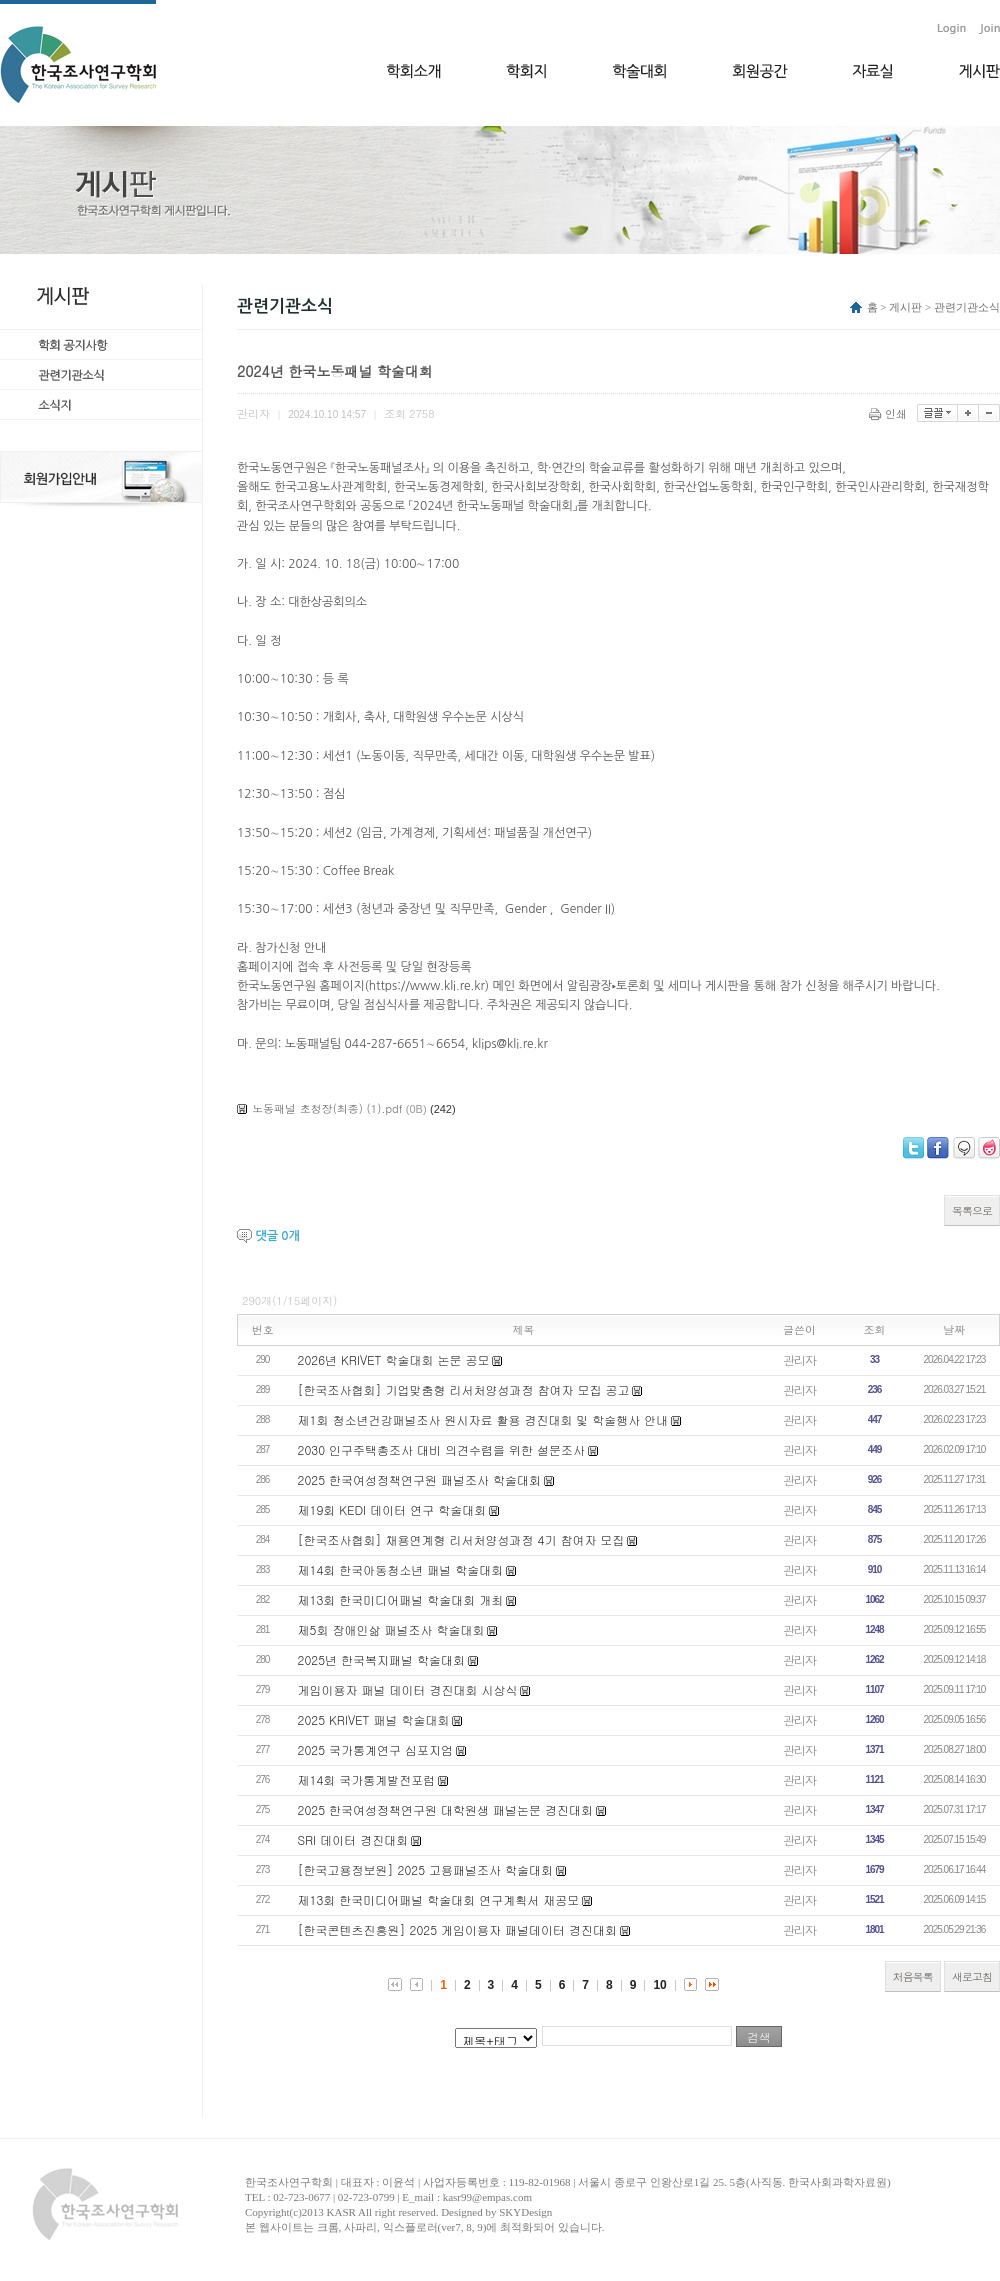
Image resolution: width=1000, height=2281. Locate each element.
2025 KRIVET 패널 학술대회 (374, 1719)
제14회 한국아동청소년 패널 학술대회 (401, 1569)
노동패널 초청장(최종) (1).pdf (327, 1108)
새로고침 (972, 1976)
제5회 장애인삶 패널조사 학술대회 (391, 1629)
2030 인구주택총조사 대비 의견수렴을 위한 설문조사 (442, 1449)
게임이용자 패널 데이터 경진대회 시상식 (408, 1689)
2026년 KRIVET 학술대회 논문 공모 (394, 1359)
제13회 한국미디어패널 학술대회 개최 (401, 1599)
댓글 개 (277, 1236)
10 (659, 1985)
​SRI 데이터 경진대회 (353, 1839)
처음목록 (913, 1976)
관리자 (799, 1359)
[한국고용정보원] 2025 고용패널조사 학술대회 (426, 1869)
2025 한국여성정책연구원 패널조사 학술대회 (420, 1479)
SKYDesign (525, 2212)
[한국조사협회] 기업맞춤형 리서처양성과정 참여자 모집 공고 (464, 1389)
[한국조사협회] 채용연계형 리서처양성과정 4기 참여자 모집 (461, 1539)
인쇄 (889, 413)
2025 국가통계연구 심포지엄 (376, 1749)
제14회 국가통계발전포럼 (367, 1779)
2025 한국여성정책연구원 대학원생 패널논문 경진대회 (446, 1809)
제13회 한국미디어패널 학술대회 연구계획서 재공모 (439, 1899)
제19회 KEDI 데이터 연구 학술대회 (392, 1509)
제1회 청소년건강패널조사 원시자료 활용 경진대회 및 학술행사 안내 (483, 1419)
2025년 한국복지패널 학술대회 (382, 1659)
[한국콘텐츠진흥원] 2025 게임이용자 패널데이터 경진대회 (458, 1929)
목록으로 (972, 1210)
